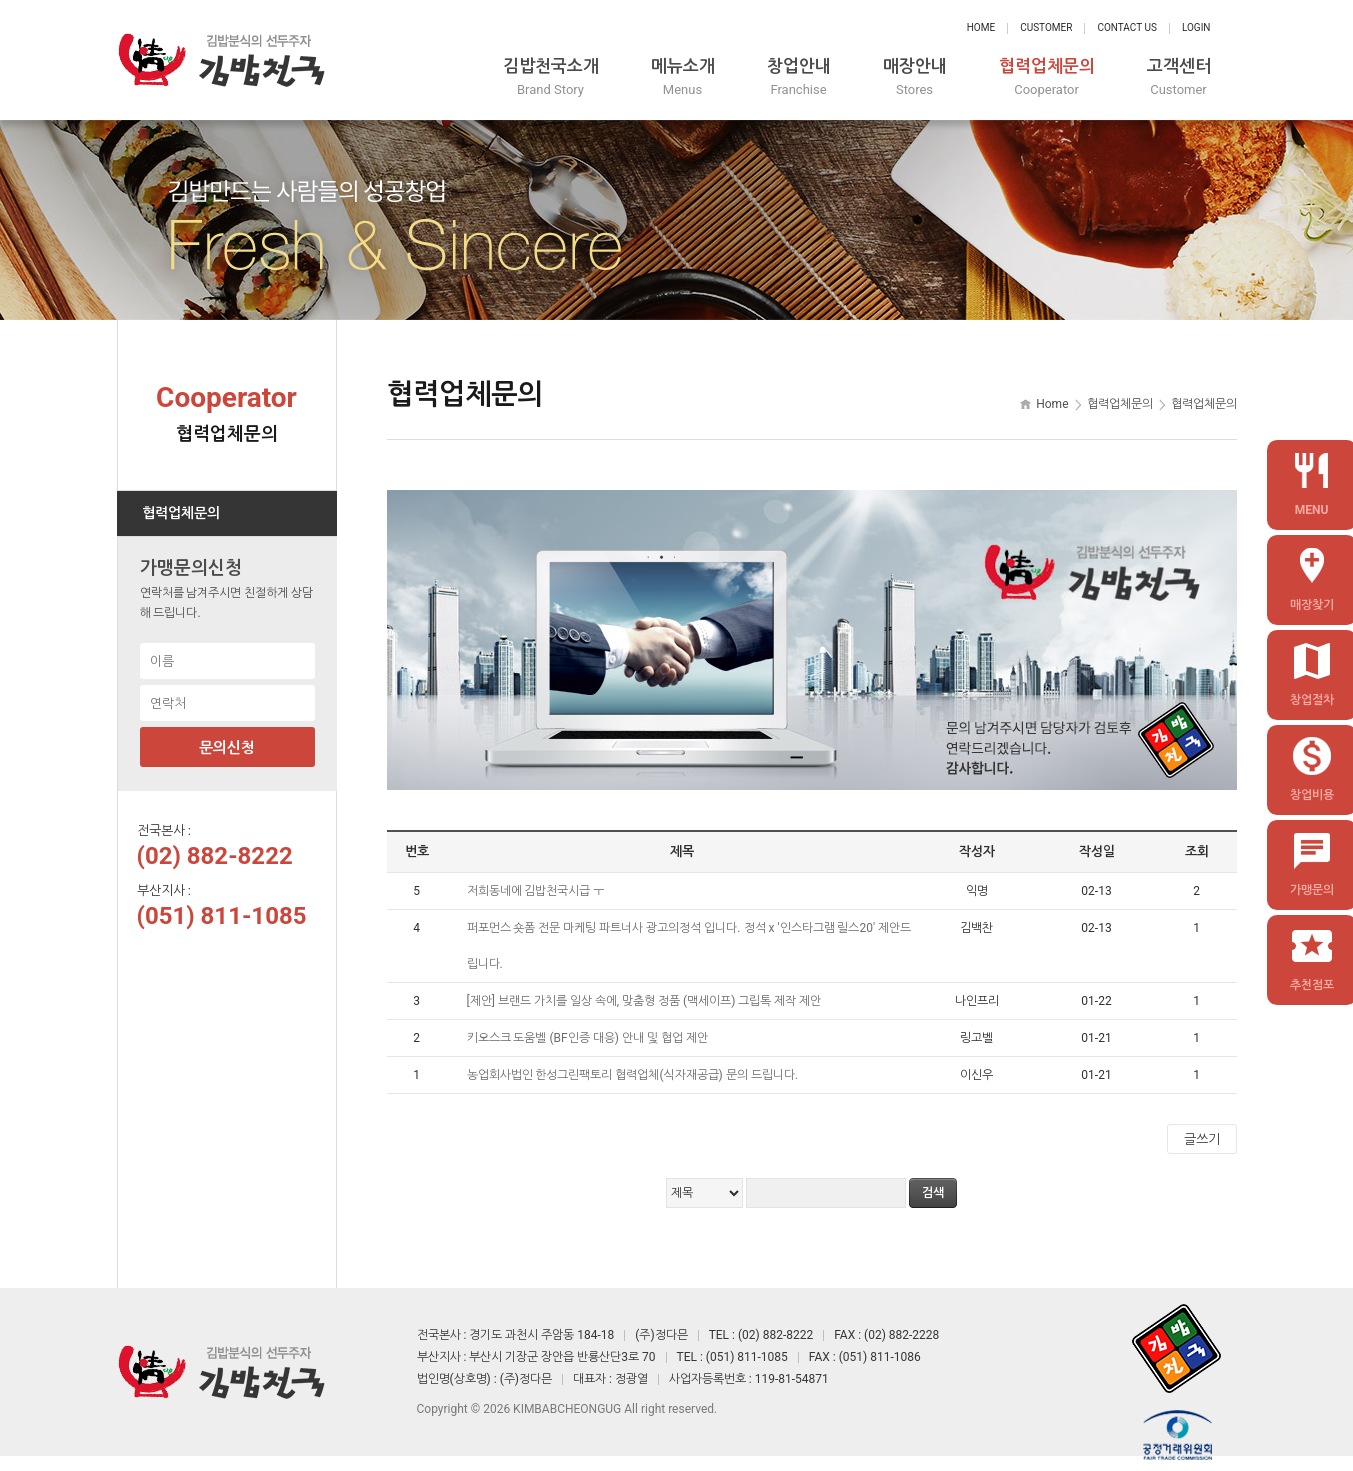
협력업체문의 (1047, 77)
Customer (1046, 27)
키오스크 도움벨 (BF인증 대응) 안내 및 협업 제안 (589, 1038)
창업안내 (799, 77)
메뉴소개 (683, 77)
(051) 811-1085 (222, 916)
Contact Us (1126, 27)
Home (981, 27)
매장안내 (915, 77)
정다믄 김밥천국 (222, 60)
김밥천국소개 (551, 77)
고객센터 (1179, 77)
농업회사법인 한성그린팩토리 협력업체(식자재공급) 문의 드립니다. (634, 1075)
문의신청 (227, 748)
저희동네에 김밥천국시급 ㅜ (537, 891)
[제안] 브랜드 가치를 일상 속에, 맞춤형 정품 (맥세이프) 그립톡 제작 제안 (646, 1001)
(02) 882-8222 (215, 856)
